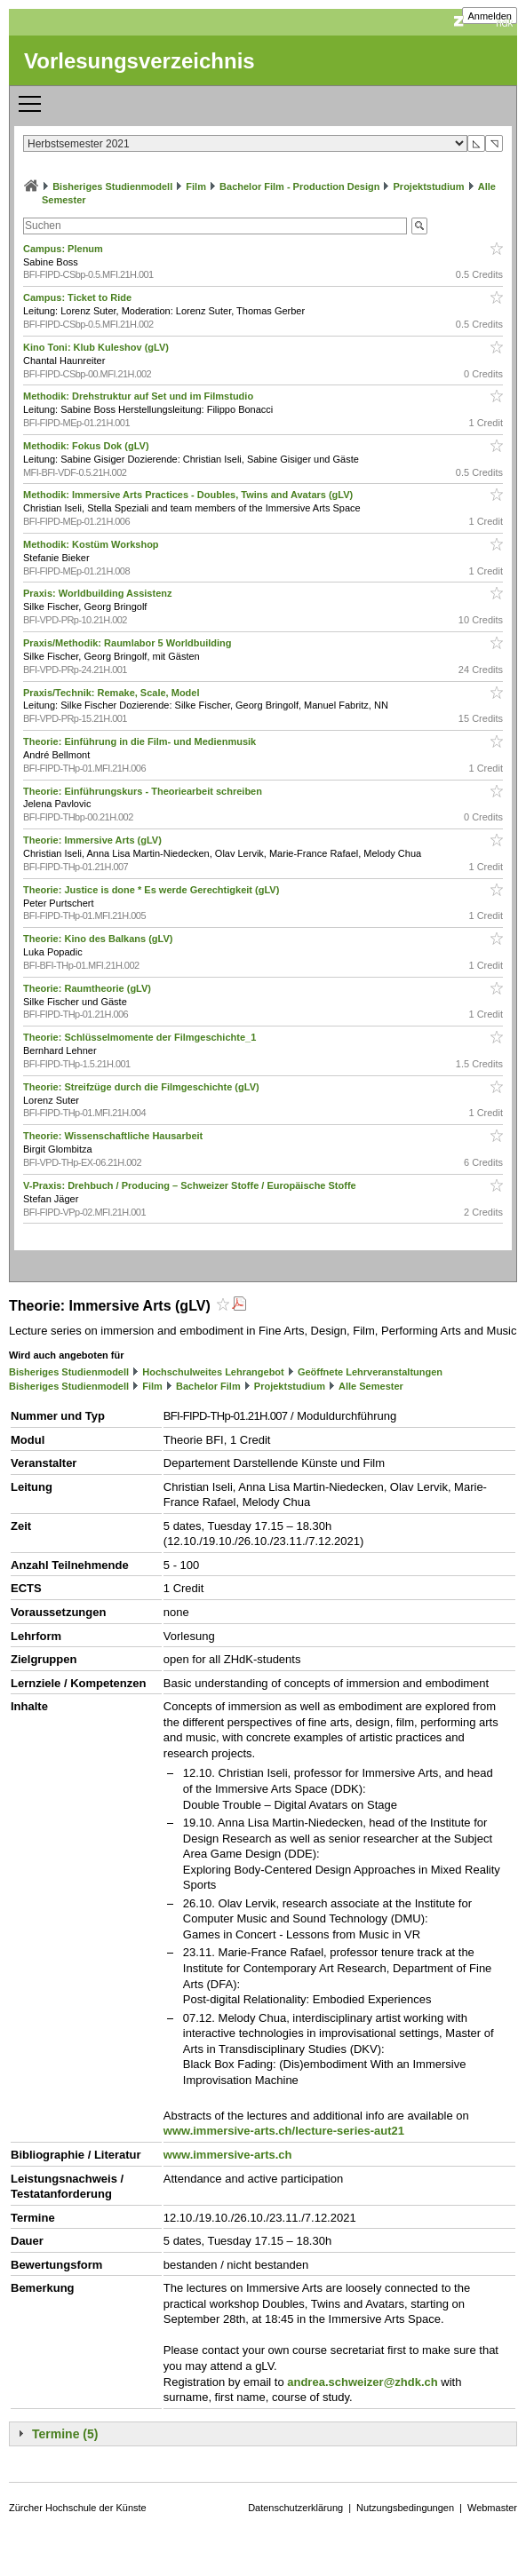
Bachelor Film (208, 1386)
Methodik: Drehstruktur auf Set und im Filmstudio (139, 396)
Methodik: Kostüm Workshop (92, 544)
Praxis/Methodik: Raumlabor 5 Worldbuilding (129, 643)
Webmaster (492, 2507)
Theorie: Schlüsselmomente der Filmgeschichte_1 (141, 1037)
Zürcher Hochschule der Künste (78, 2507)
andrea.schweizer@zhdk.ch (362, 2382)
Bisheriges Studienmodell (112, 186)
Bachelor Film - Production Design (299, 186)
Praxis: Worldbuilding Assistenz (99, 593)
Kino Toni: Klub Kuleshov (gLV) (97, 347)
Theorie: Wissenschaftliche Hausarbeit (114, 1135)
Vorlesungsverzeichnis (139, 61)
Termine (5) (65, 2434)
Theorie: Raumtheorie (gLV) (88, 988)
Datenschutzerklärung (295, 2507)
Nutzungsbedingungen (405, 2507)
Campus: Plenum (64, 248)
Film (196, 186)
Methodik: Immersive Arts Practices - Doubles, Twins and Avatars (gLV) (189, 494)
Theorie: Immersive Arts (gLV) (93, 840)
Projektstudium (429, 186)
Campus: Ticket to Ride (78, 297)
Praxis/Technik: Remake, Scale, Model (113, 692)
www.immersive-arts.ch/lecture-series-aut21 (283, 2130)
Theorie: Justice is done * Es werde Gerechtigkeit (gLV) (152, 889)
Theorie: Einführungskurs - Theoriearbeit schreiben (144, 791)
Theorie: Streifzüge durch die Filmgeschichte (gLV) (142, 1087)
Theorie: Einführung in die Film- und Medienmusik (141, 741)
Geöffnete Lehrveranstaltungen (370, 1372)
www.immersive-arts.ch (227, 2154)
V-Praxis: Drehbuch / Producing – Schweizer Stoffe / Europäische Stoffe (191, 1185)
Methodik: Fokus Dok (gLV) (87, 445)
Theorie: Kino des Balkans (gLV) (99, 938)
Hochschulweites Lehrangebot (213, 1372)
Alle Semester (371, 1386)
